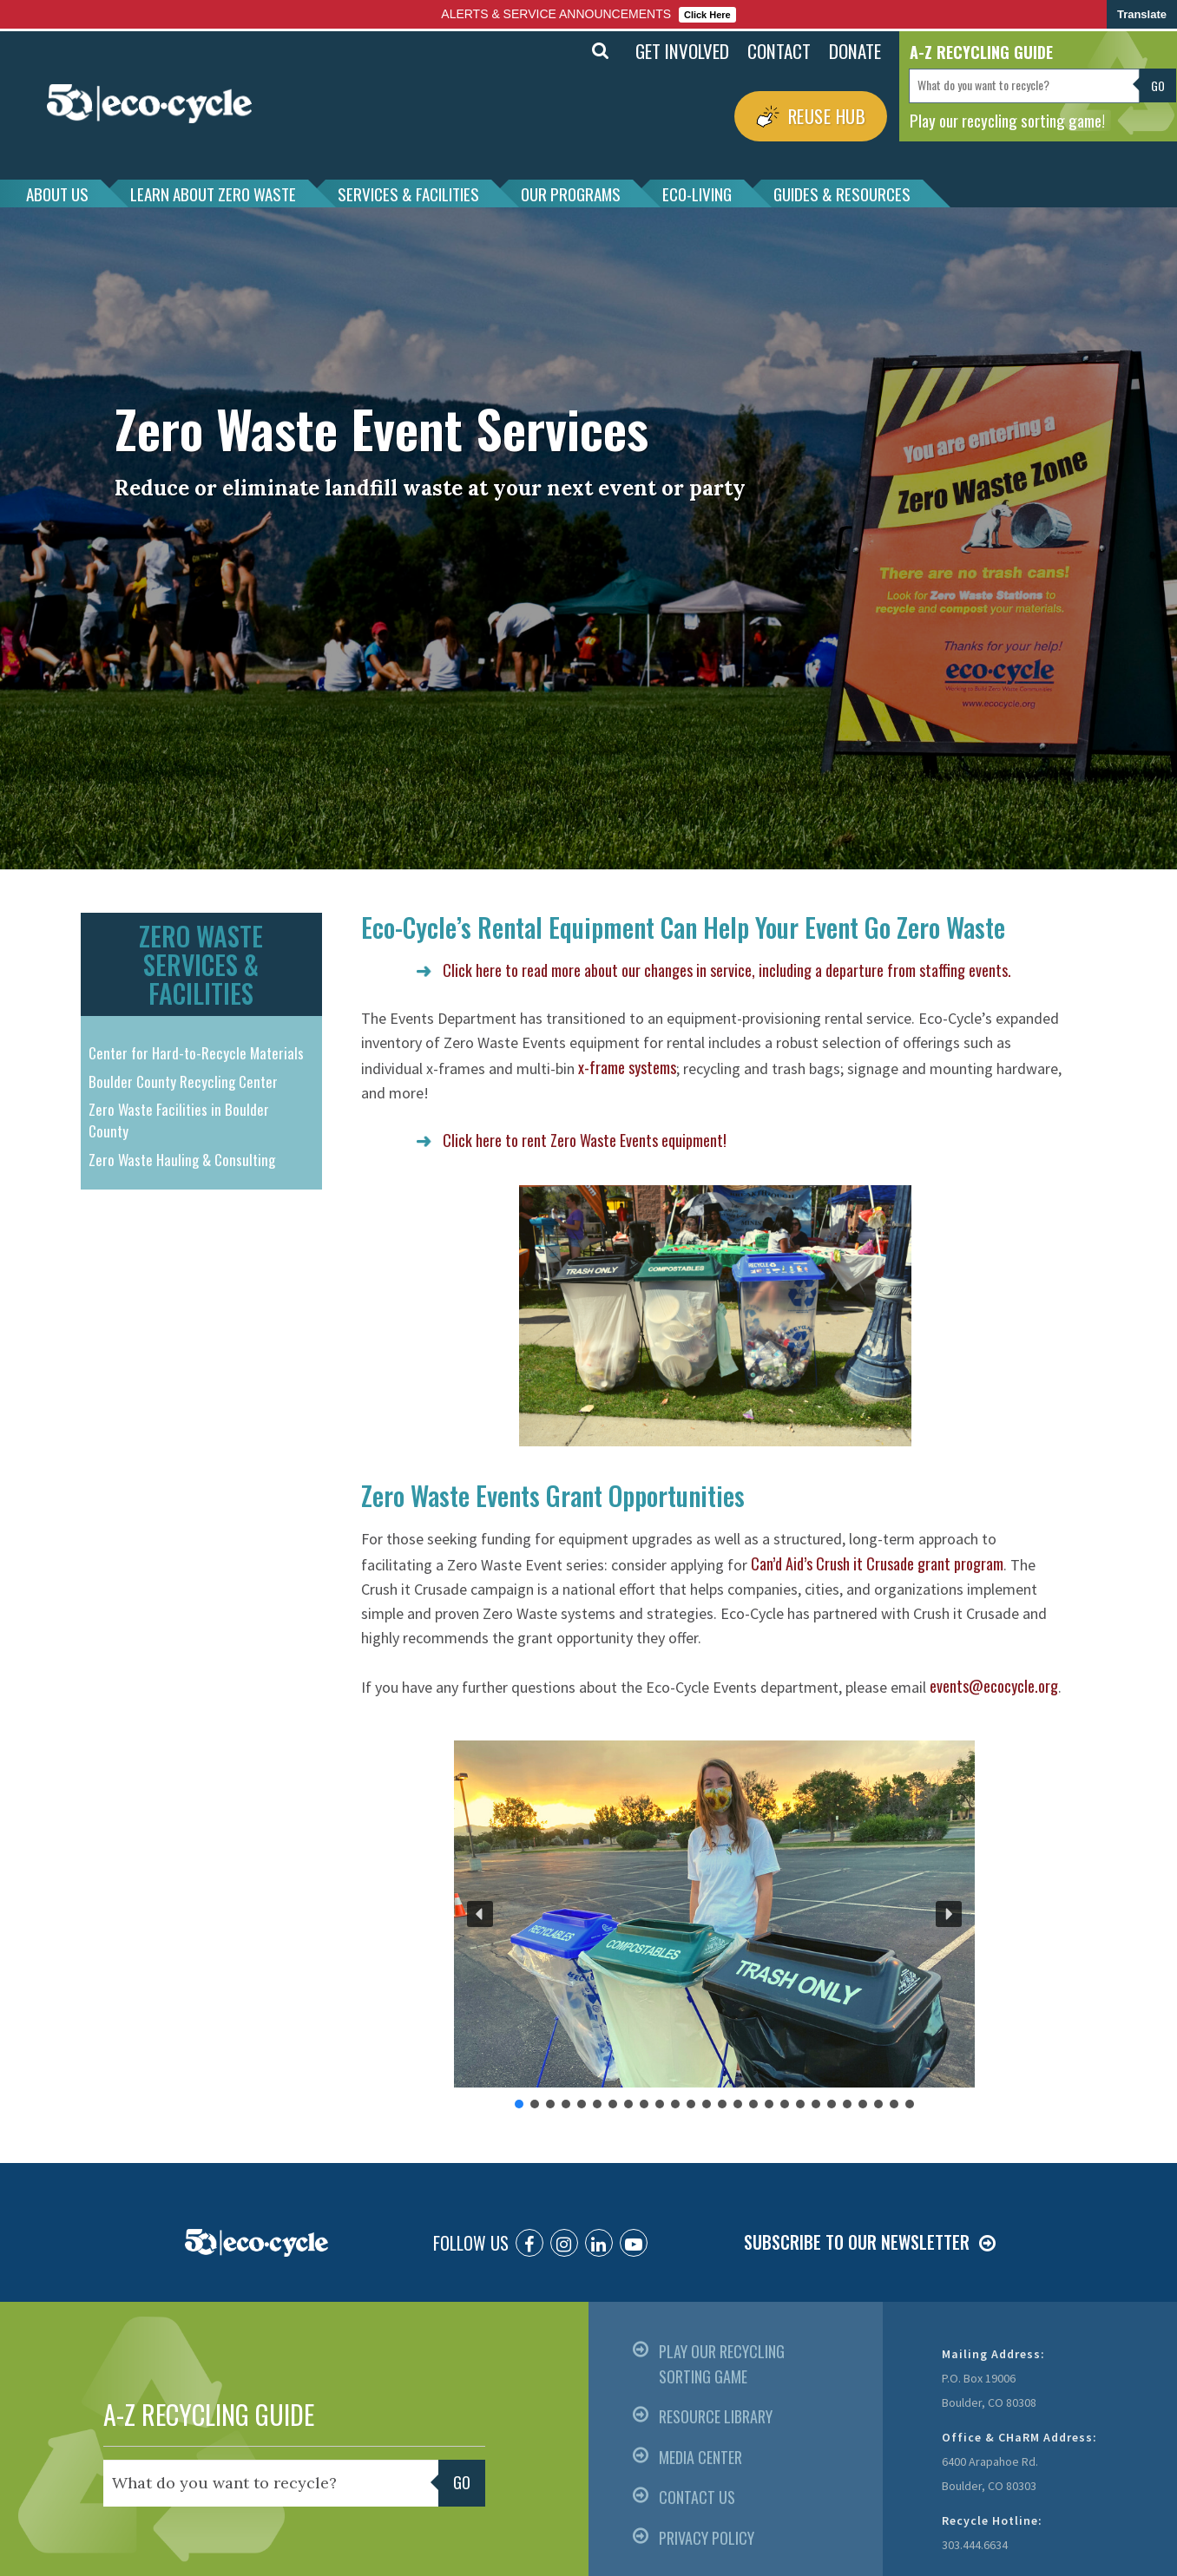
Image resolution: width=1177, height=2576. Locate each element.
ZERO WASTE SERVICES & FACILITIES (201, 964)
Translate (1142, 14)
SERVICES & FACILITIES (408, 193)
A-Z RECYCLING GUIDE (208, 2414)
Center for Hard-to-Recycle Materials (196, 1053)
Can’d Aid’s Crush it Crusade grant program (877, 1563)
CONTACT (779, 50)
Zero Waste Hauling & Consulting (182, 1159)
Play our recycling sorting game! (1007, 120)
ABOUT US (57, 193)
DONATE (855, 50)
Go (1158, 85)
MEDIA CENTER (700, 2457)
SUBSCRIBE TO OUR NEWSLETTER (857, 2242)
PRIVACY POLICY (706, 2538)
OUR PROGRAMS (571, 193)
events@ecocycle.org (994, 1686)
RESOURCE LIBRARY (716, 2416)
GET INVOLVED (682, 50)
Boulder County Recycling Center (183, 1081)
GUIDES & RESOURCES (842, 193)
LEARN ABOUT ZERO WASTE (213, 193)
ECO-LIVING (697, 193)
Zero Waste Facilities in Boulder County (179, 1120)
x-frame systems (627, 1067)
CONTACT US (697, 2497)
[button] (480, 1914)
